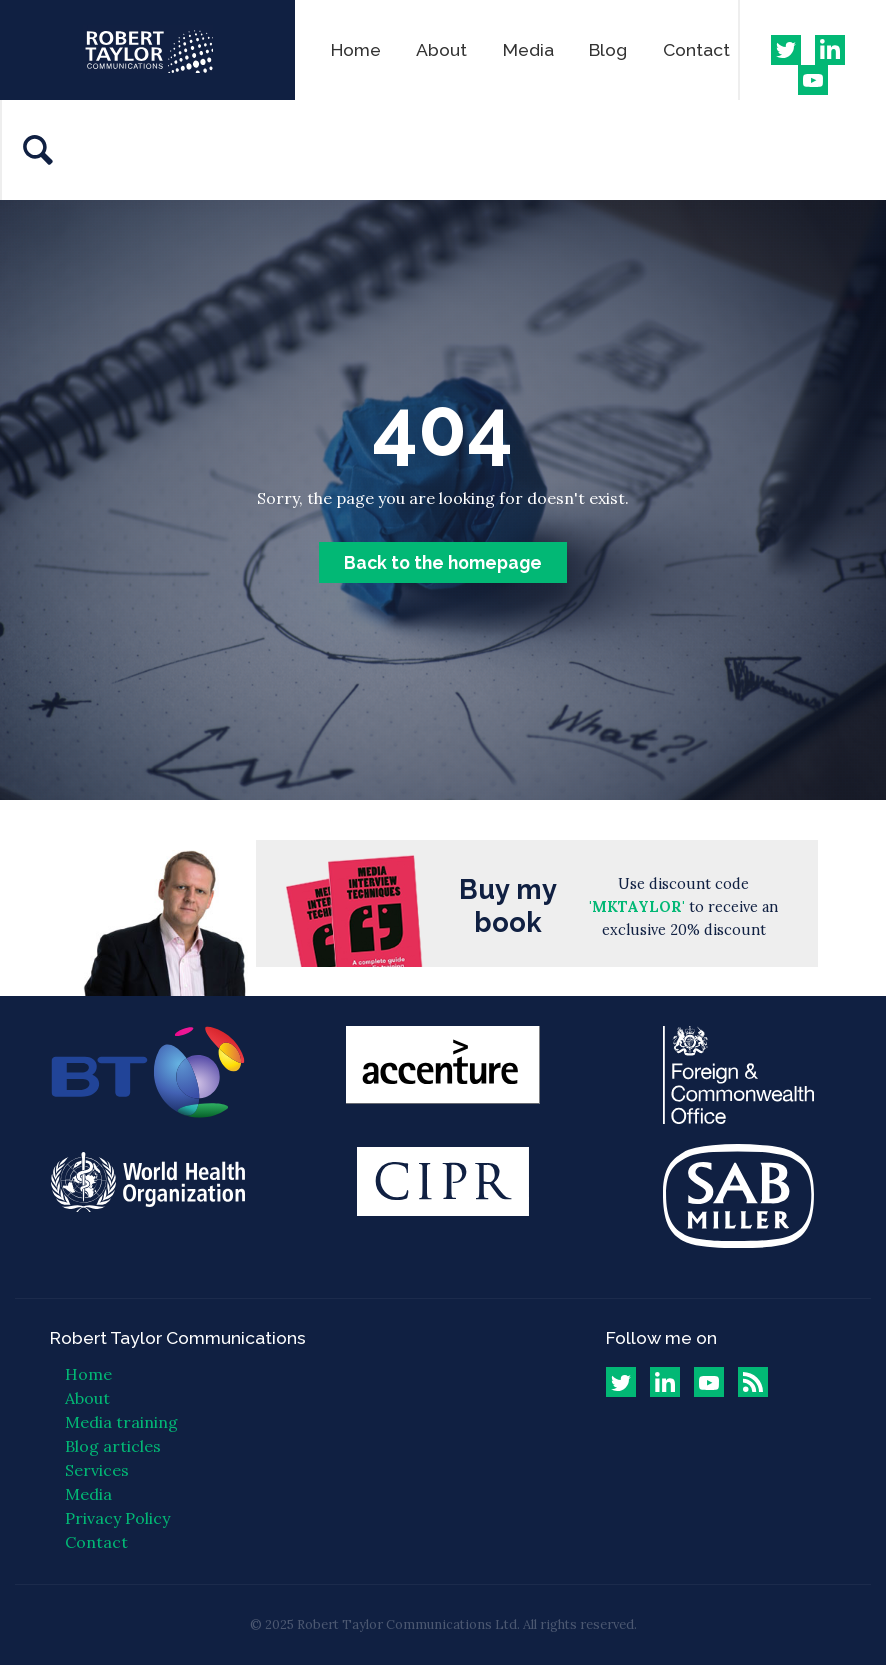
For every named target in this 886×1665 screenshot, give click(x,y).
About (441, 49)
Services (97, 1470)
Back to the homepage (443, 562)
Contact (696, 49)
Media (528, 49)
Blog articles (113, 1446)
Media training (121, 1422)
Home (356, 49)
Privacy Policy (117, 1518)
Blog (608, 49)
